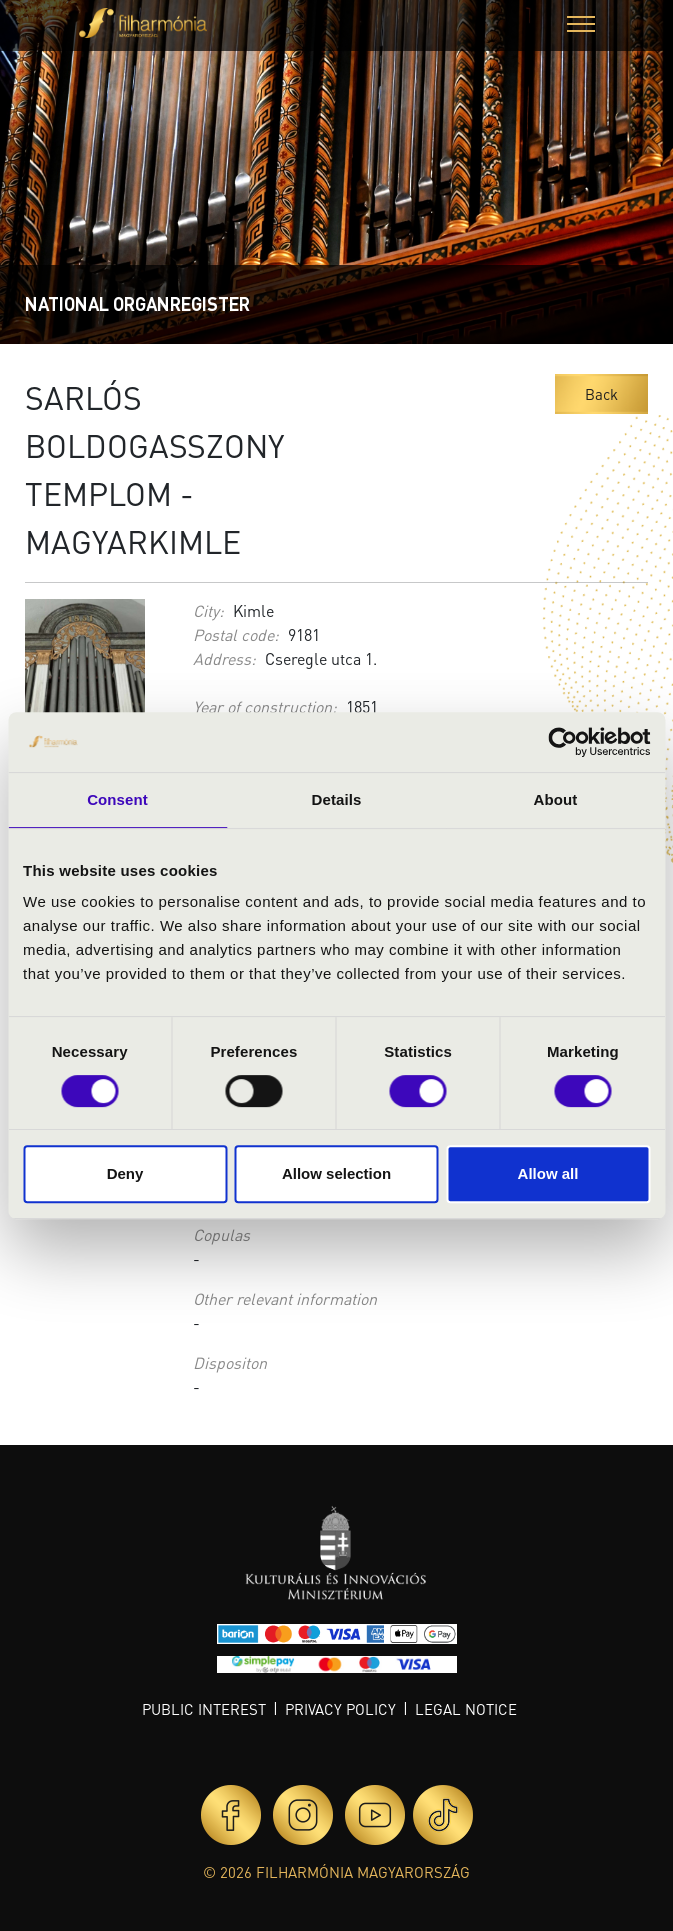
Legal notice (466, 1709)
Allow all (548, 1173)
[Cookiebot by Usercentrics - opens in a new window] (562, 742)
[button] (581, 26)
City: (208, 610)
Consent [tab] (117, 799)
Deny (125, 1173)
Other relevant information (285, 1298)
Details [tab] (337, 799)
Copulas (221, 1234)
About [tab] (556, 799)
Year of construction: (265, 706)
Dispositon (230, 1362)
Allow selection (336, 1173)
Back (601, 394)
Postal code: (236, 634)
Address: (224, 658)
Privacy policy (340, 1709)
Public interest (204, 1709)
